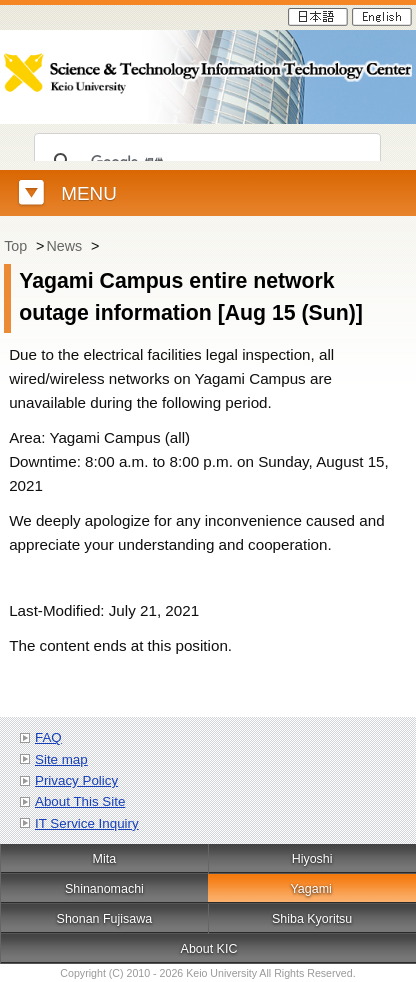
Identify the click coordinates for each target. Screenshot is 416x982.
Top (15, 246)
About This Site (80, 801)
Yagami (310, 889)
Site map (61, 759)
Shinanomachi (104, 889)
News (64, 246)
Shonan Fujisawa (105, 919)
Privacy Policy (76, 780)
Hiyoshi (312, 859)
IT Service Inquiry (87, 823)
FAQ (48, 737)
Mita (105, 859)
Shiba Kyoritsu (312, 919)
